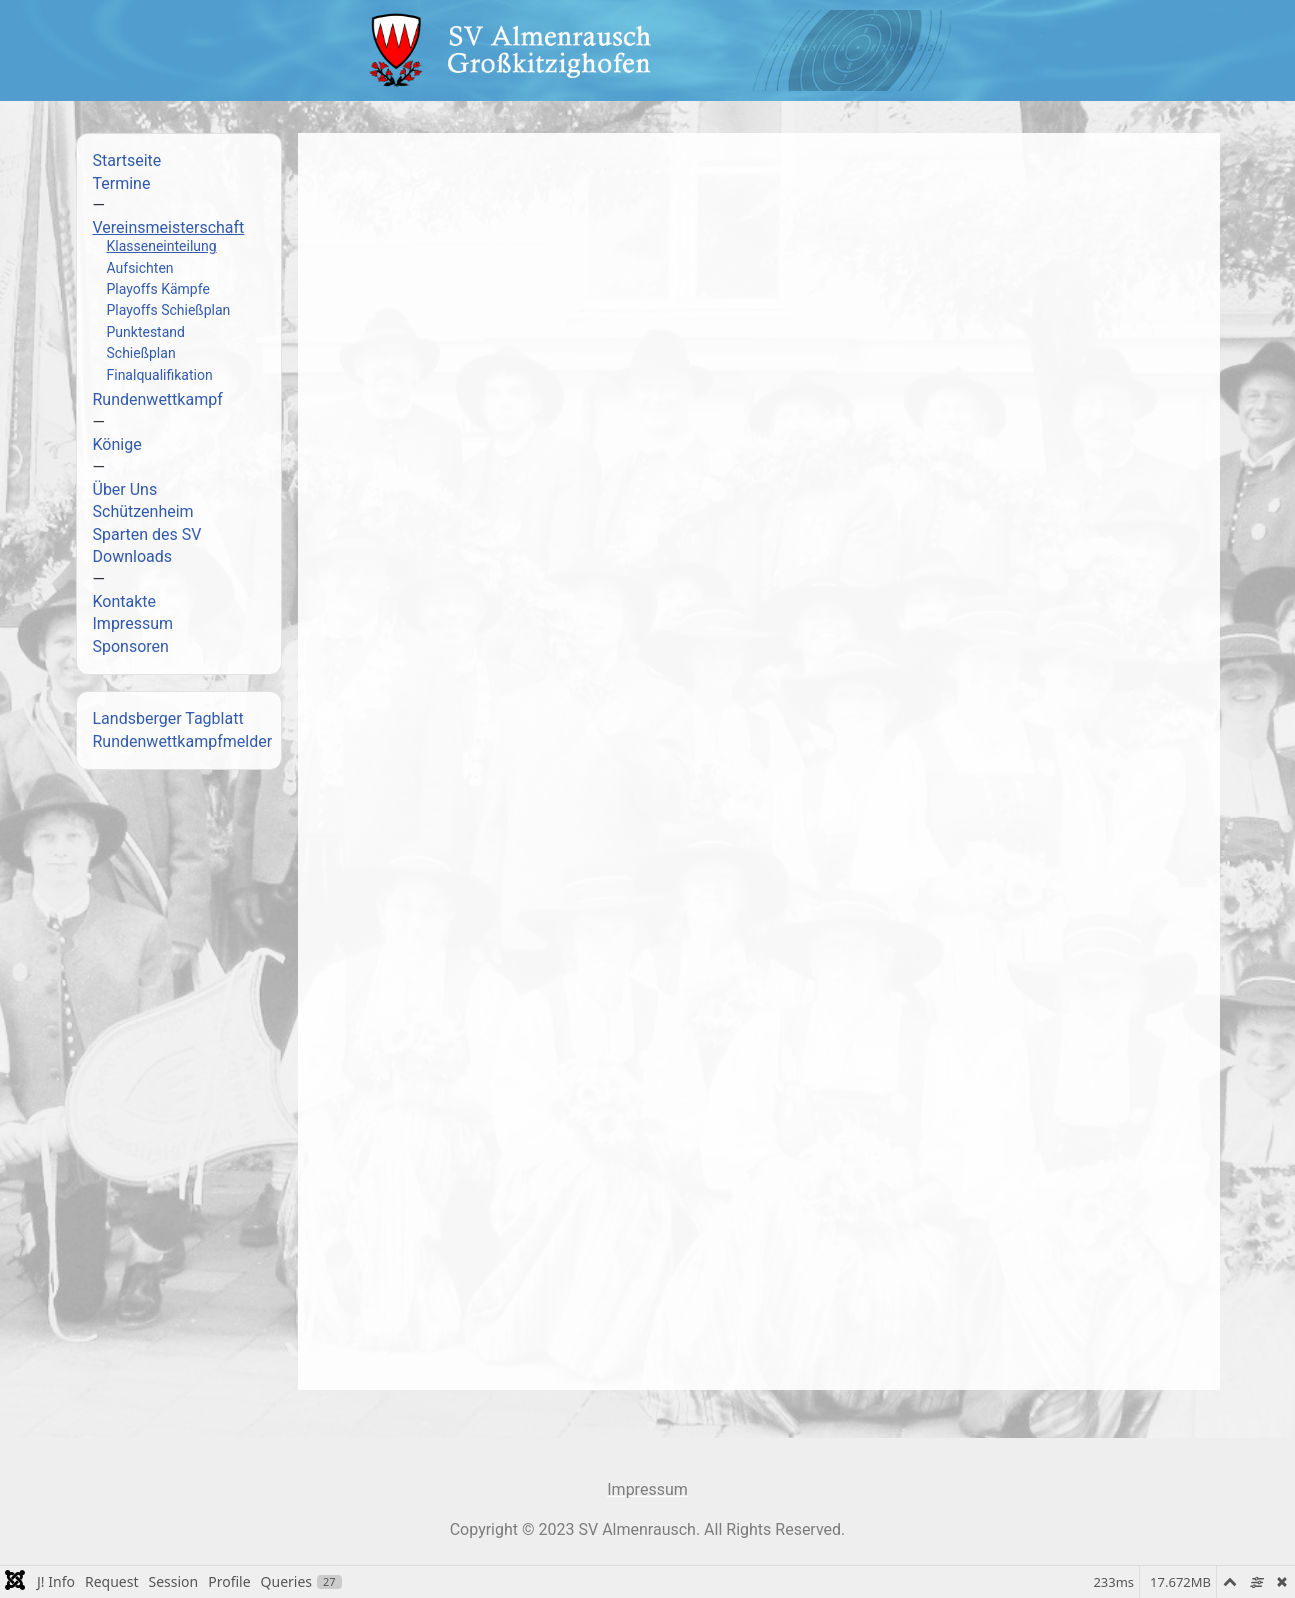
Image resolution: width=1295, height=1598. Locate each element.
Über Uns (125, 489)
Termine (122, 183)
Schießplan (141, 353)
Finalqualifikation (160, 375)
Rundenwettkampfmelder (183, 741)
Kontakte (125, 601)
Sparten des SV (147, 534)
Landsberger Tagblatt (168, 718)
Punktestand (146, 332)
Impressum (133, 623)
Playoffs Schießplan (169, 310)
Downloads (132, 556)
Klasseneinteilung (162, 246)
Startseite (127, 160)
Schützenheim (143, 511)
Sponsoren (131, 646)
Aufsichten (140, 268)
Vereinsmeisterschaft (169, 227)
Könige (117, 444)
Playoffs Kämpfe (158, 289)
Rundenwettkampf (158, 399)
